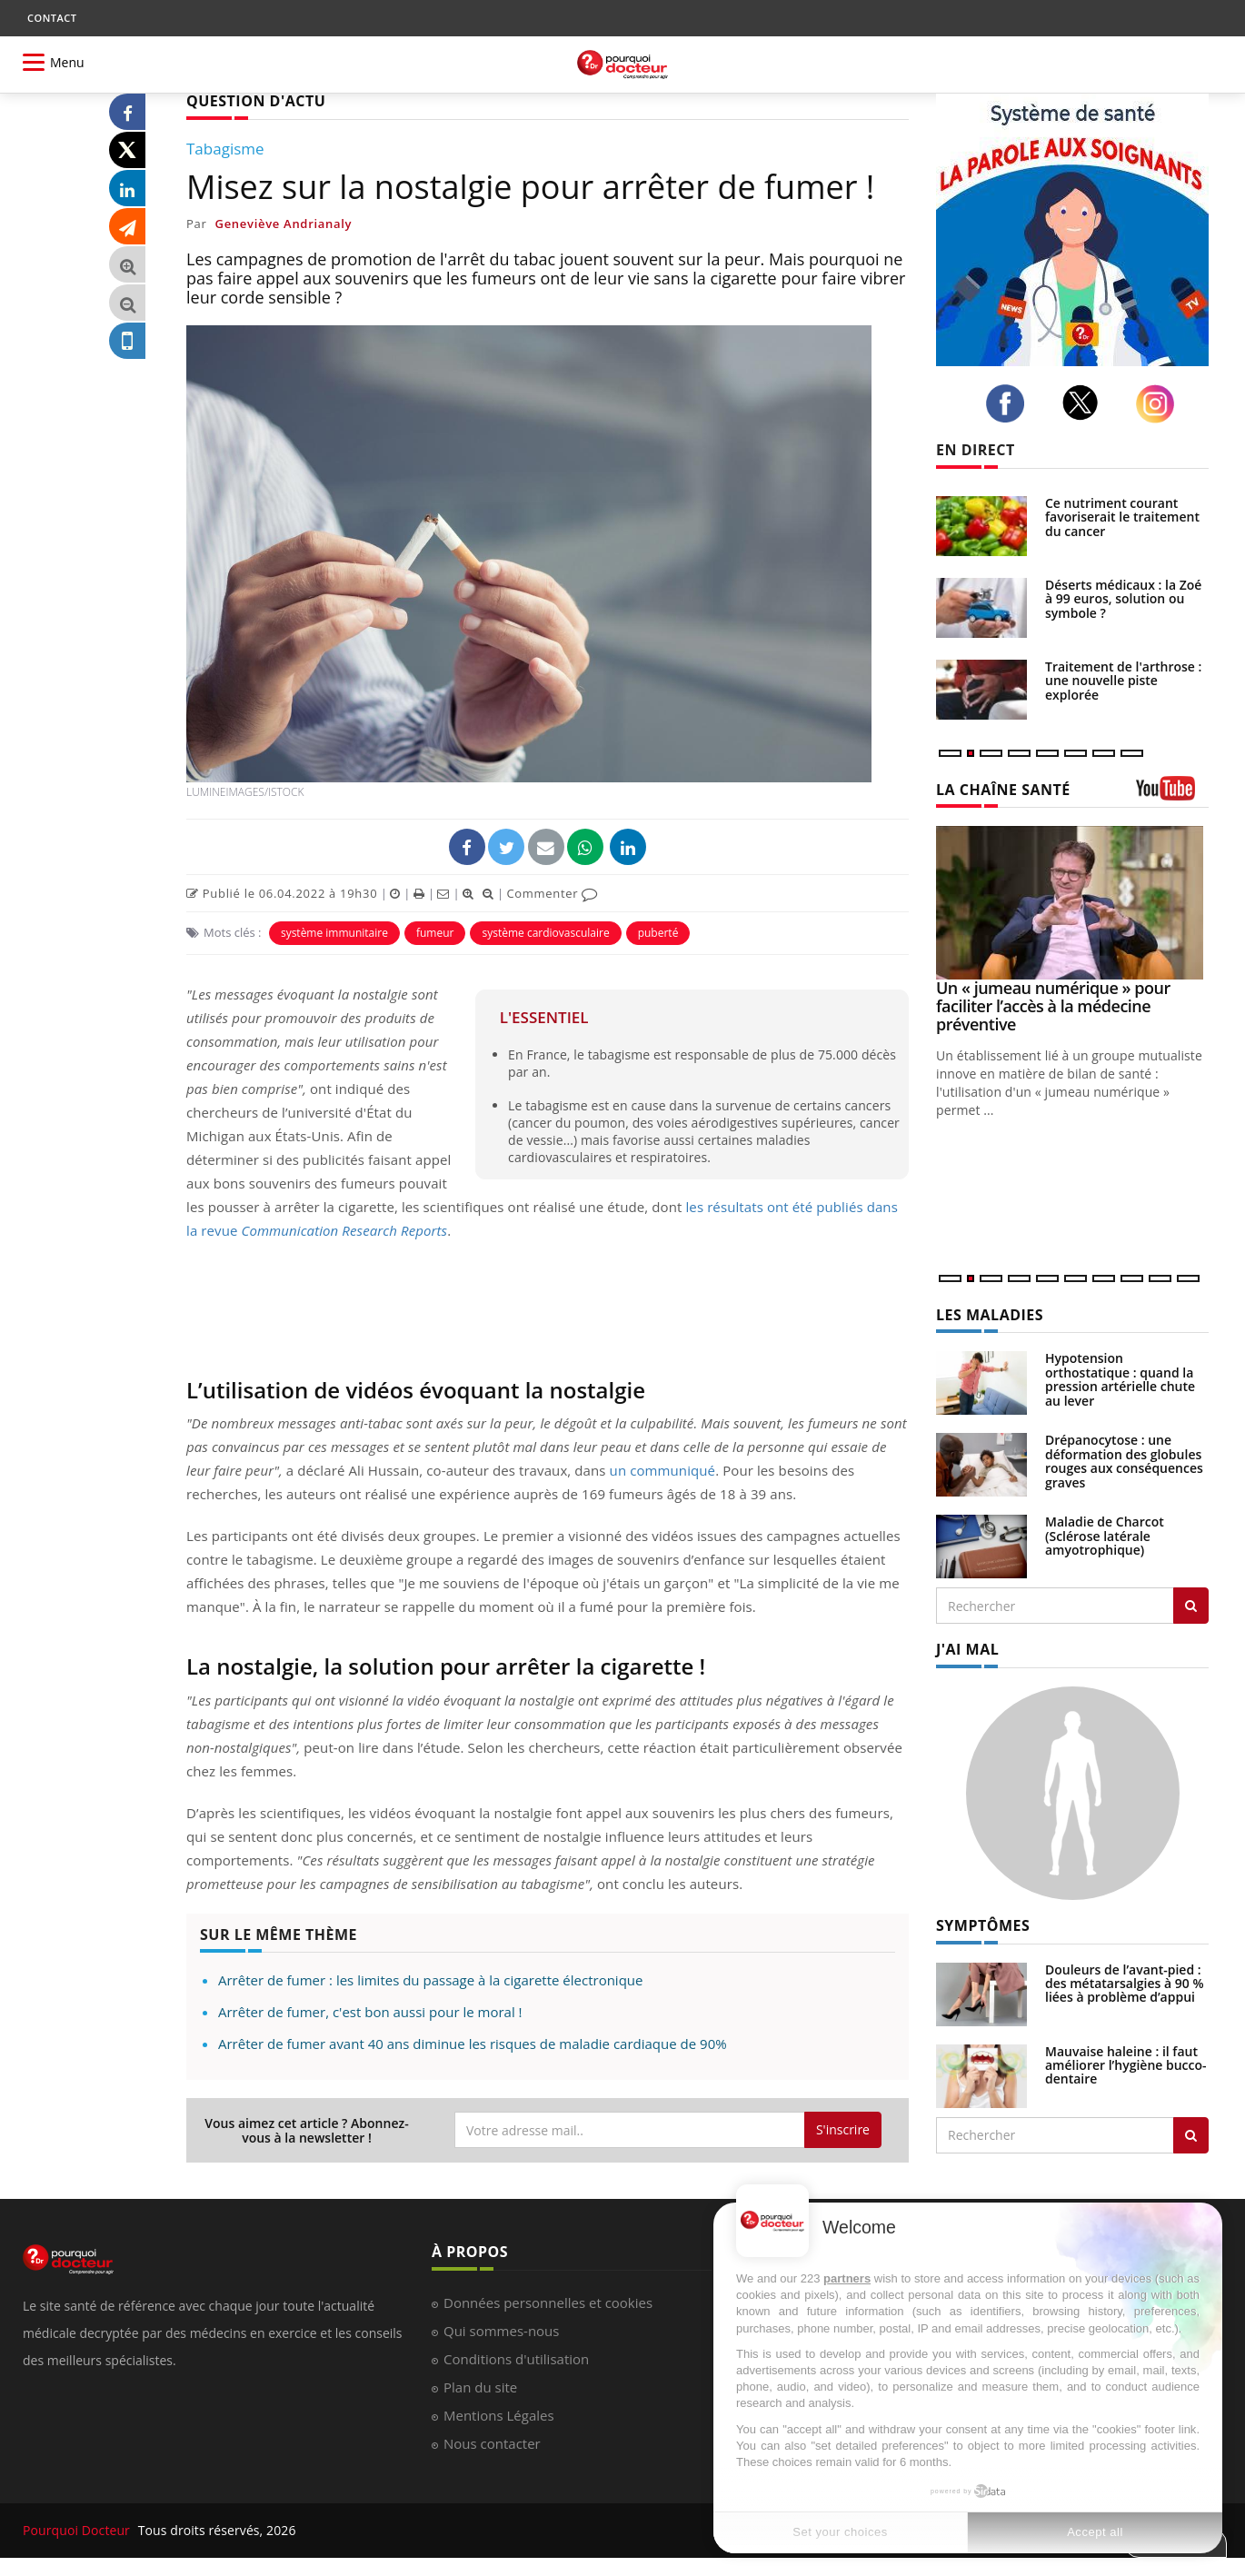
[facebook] (1010, 403)
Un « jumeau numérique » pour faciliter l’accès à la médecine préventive (1053, 1006)
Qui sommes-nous (501, 2331)
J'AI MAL (967, 1649)
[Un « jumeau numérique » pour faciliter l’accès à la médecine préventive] (1072, 903)
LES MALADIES (989, 1315)
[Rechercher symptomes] (1191, 2135)
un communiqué (663, 1470)
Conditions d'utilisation (516, 2359)
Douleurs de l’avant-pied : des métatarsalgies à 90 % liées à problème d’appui (1124, 1983)
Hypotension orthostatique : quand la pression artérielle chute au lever (1120, 1378)
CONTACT (51, 18)
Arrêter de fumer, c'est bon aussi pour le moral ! (370, 2012)
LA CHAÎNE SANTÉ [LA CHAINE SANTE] (1003, 790)
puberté (658, 932)
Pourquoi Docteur (78, 2530)
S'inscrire (843, 2129)
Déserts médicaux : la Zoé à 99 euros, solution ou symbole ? (1123, 599)
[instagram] (1160, 403)
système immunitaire (334, 932)
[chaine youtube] (1172, 794)
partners (847, 2278)
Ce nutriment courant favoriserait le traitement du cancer (1122, 517)
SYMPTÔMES (983, 1925)
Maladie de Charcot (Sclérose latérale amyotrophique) (1104, 1535)
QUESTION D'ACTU (255, 101)
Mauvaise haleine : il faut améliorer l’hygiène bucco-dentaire (1126, 2065)
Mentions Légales (498, 2415)
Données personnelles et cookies (547, 2302)
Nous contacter (492, 2443)
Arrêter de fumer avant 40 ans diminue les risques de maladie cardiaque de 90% (472, 2043)
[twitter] (1085, 402)
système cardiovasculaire (545, 932)
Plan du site (480, 2387)
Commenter (552, 893)
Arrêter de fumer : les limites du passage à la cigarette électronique (430, 1980)
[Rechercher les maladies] (1191, 1605)
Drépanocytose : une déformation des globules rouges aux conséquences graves (1124, 1460)
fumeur (435, 932)
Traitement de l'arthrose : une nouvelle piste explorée (1123, 680)
